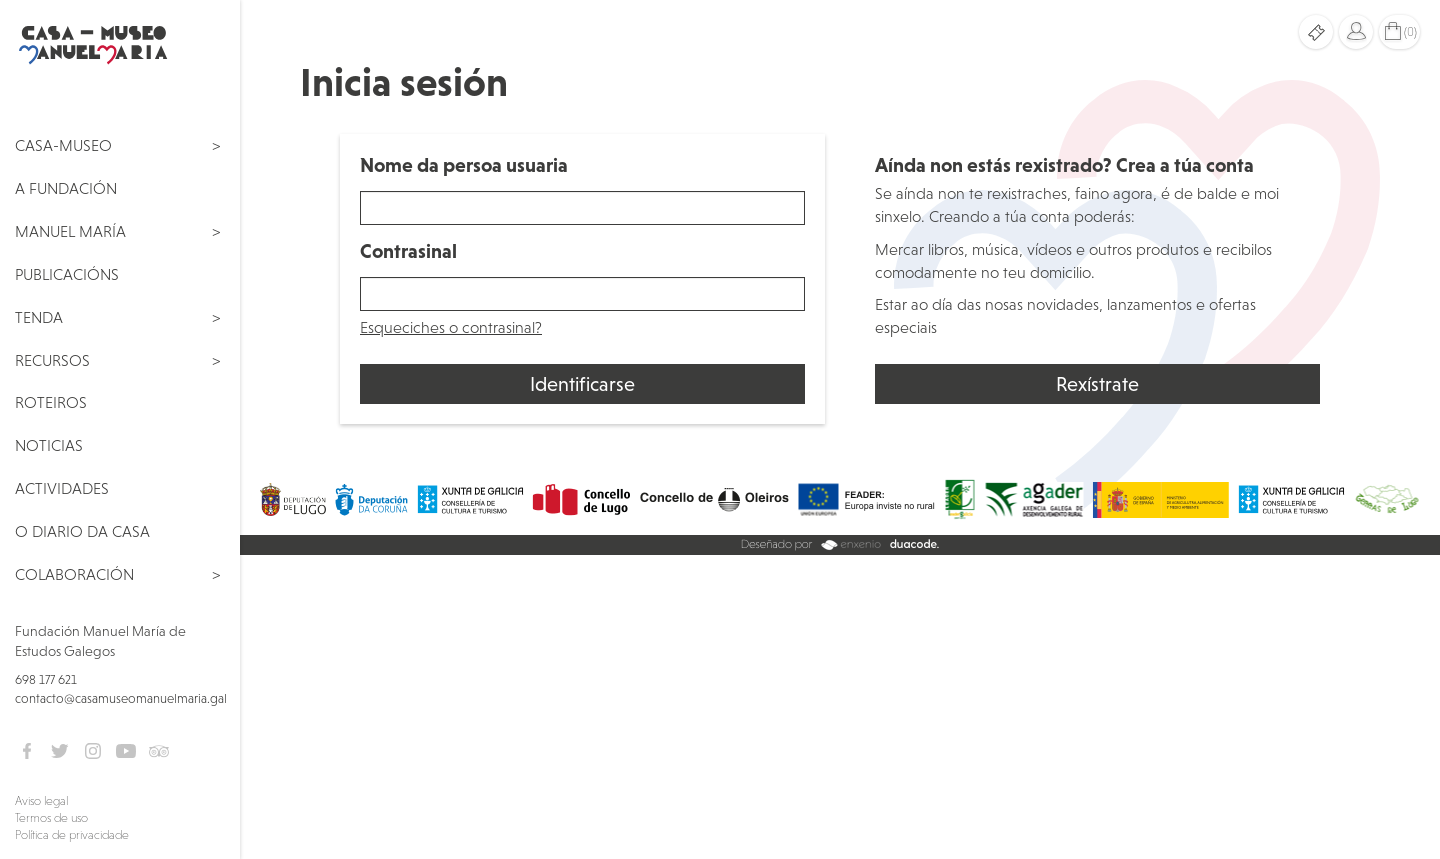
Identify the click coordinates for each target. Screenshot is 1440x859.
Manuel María (70, 231)
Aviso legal (41, 801)
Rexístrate (1097, 384)
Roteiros (51, 402)
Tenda (39, 317)
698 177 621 (46, 679)
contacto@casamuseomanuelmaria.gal (121, 698)
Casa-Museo (63, 145)
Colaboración (74, 574)
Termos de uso (51, 818)
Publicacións (67, 274)
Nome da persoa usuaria (464, 165)
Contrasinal (408, 251)
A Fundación (66, 188)
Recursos (52, 360)
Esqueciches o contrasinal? (451, 327)
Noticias (49, 445)
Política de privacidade (72, 835)
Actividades (62, 488)
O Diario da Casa (82, 531)
